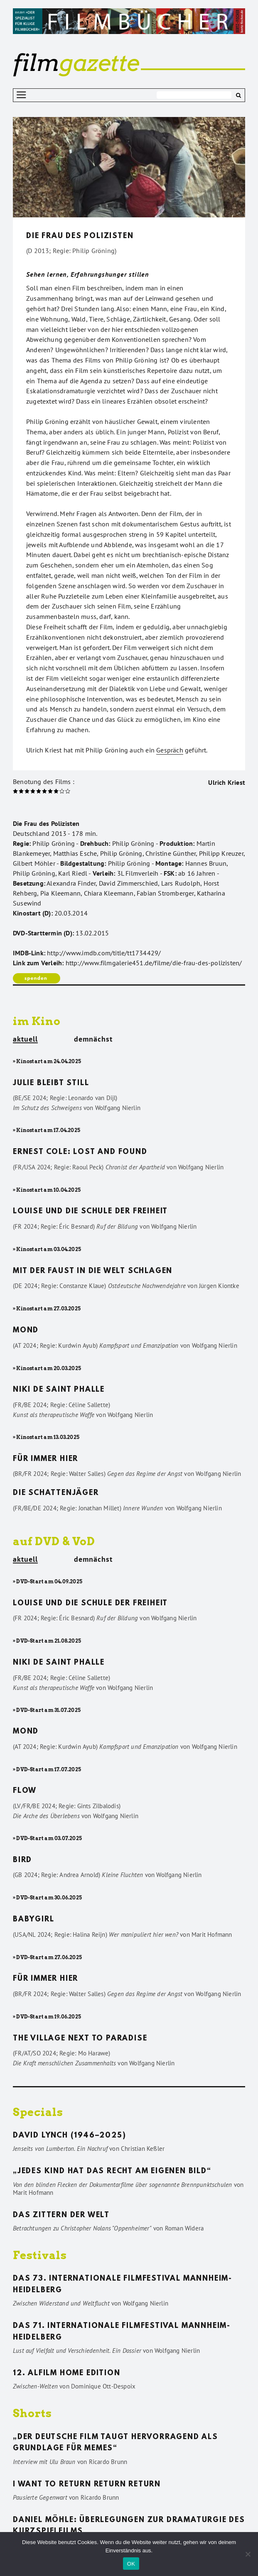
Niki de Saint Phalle (59, 1390)
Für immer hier (45, 1459)
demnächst (93, 1039)
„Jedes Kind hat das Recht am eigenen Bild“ (112, 2171)
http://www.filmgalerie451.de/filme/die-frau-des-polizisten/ (154, 963)
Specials (38, 2112)
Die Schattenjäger (56, 1493)
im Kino (37, 1021)
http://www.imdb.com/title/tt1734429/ (104, 953)
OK (131, 2564)
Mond (26, 1331)
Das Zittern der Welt (61, 2215)
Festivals (40, 2255)
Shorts (32, 2413)
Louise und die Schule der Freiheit (90, 1212)
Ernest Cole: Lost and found (80, 1152)
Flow (25, 1791)
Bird (22, 1860)
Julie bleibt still (51, 1083)
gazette (76, 63)
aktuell (25, 1039)
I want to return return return (87, 2485)
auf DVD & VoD (54, 1541)
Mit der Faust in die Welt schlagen (92, 1271)
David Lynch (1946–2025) (69, 2136)
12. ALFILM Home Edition (66, 2373)
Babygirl (33, 1920)
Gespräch (169, 750)
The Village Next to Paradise (80, 2039)
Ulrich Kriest (226, 782)
